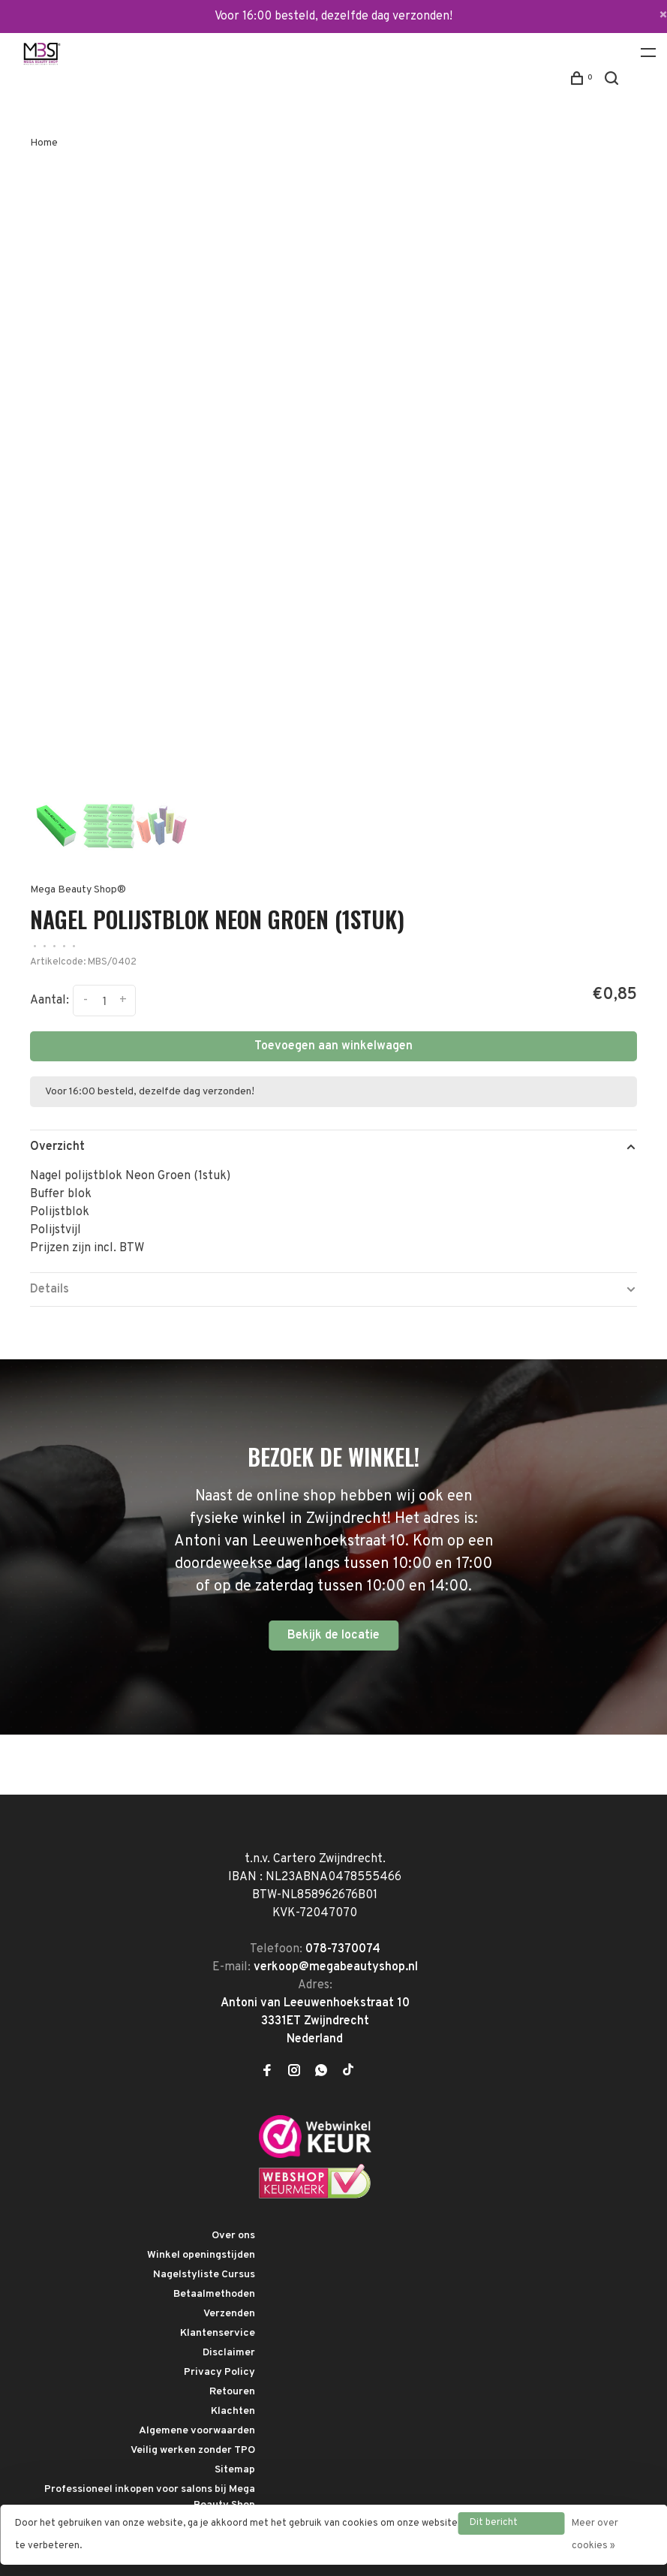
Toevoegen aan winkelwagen (333, 1046)
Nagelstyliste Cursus (204, 2274)
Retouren (232, 2391)
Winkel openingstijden (201, 2255)
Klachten (233, 2411)
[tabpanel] (333, 484)
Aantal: (49, 1001)
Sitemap (235, 2469)
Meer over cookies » (595, 2534)
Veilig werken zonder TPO (193, 2450)
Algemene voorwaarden (197, 2430)
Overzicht (57, 1146)
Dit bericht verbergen (494, 2526)
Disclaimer (229, 2352)
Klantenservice (217, 2333)
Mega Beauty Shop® (78, 889)
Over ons (233, 2235)
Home (44, 143)
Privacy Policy (219, 2372)
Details (49, 1289)
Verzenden (229, 2313)
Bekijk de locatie (333, 1635)
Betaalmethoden (214, 2294)
